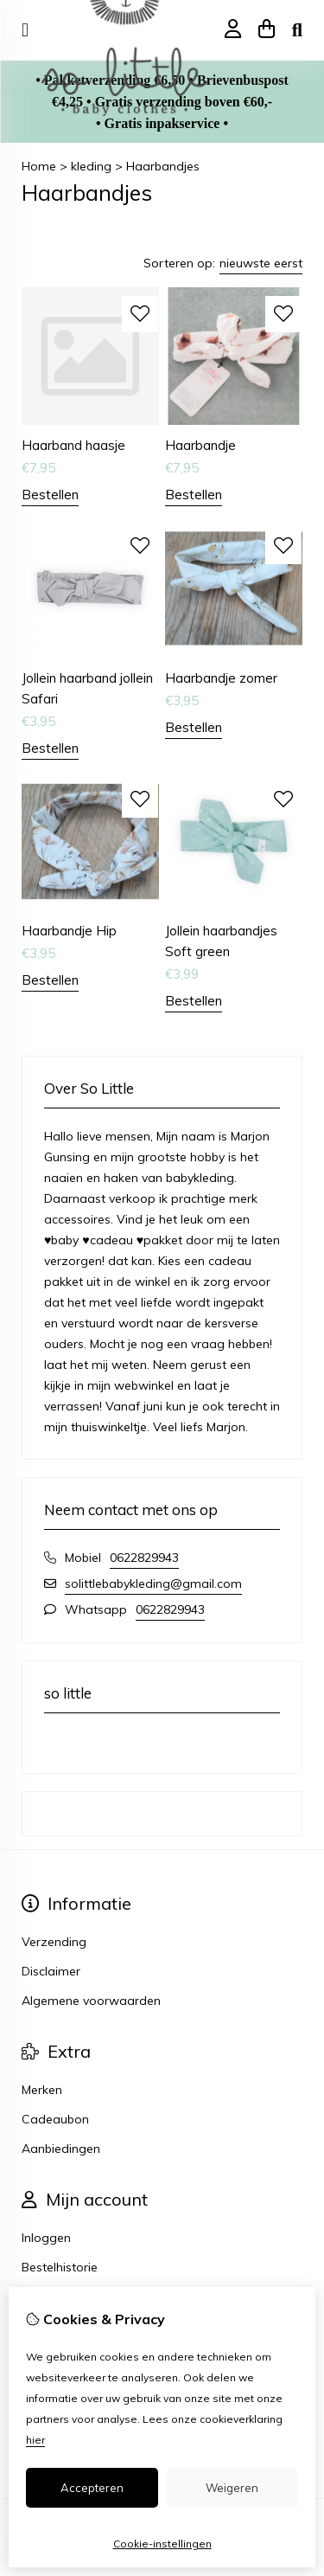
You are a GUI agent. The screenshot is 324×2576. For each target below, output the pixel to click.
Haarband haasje (73, 445)
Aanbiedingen (61, 2148)
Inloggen (46, 2237)
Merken (42, 2089)
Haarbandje (200, 445)
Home (39, 166)
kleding (91, 166)
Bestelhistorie (60, 2267)
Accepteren (92, 2488)
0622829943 (144, 1557)
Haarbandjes (163, 166)
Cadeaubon (55, 2119)
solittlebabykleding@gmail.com (153, 1583)
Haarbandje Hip (69, 930)
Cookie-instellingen (162, 2543)
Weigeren (232, 2488)
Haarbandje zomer (221, 678)
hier (35, 2439)
